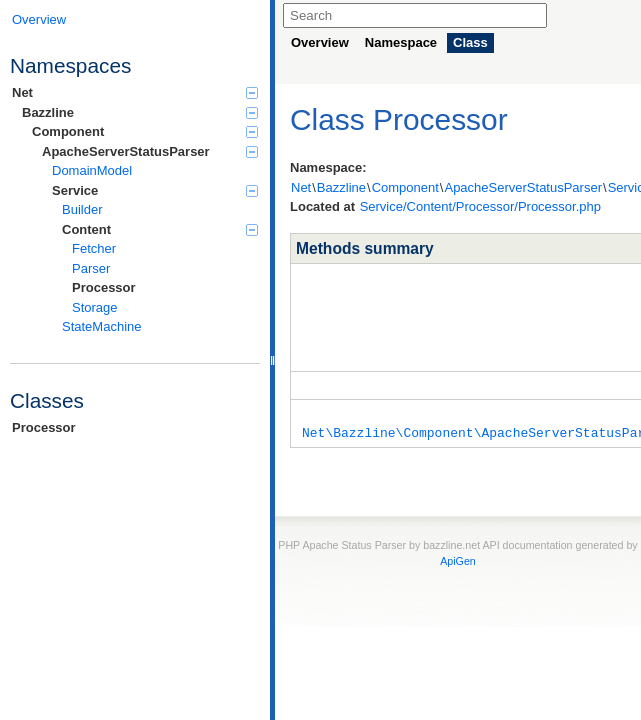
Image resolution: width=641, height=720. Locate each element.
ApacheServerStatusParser (150, 151)
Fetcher (94, 248)
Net (135, 92)
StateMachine (102, 326)
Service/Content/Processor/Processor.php (480, 206)
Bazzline (140, 112)
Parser (91, 268)
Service (155, 190)
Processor (104, 287)
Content (160, 229)
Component (145, 131)
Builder (82, 209)
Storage (95, 307)
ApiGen (458, 554)
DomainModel (92, 170)
